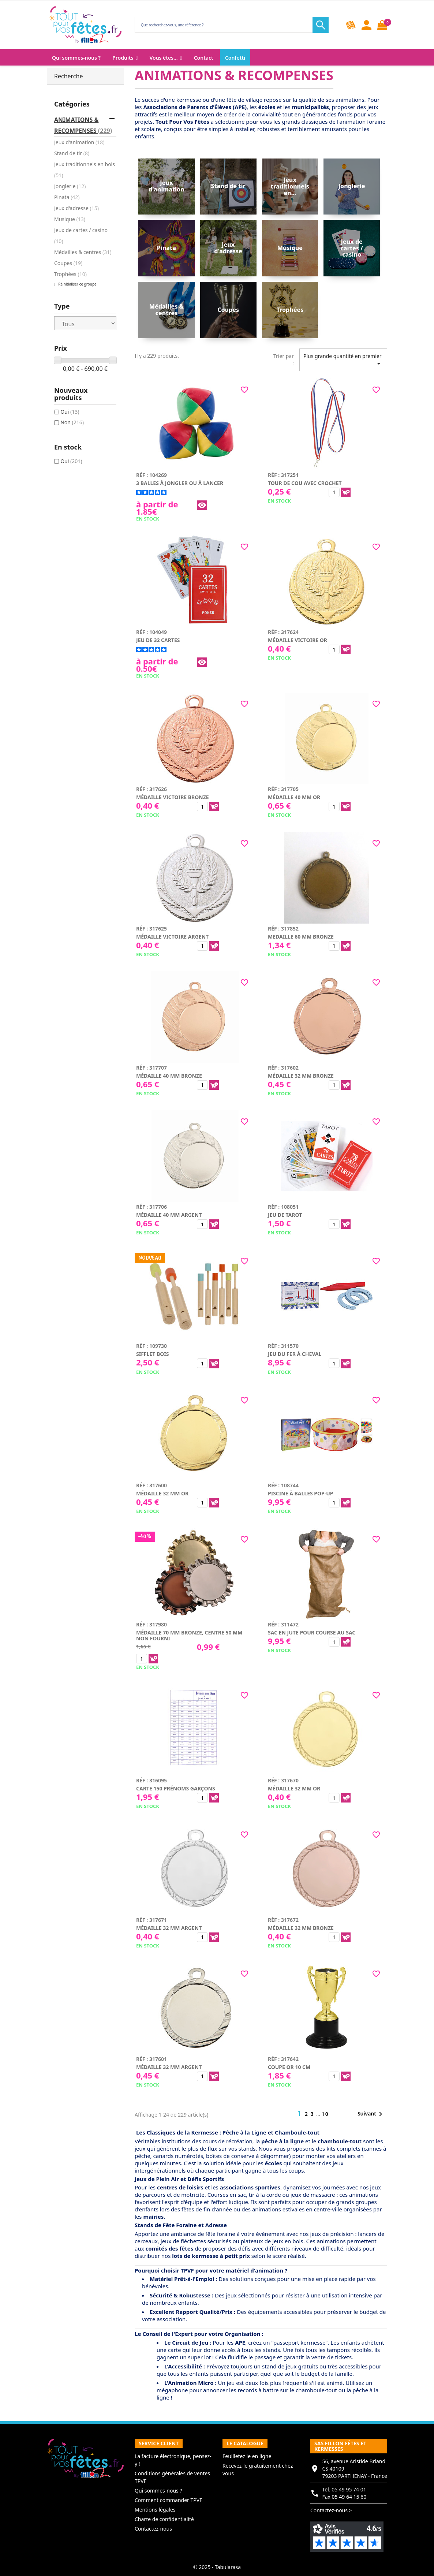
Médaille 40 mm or (294, 797)
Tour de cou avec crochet (305, 483)
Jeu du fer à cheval (294, 1353)
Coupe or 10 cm (289, 2067)
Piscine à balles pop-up (300, 1493)
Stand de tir (71, 153)
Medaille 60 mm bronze (301, 936)
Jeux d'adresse (76, 208)
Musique (69, 219)
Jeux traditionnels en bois (84, 170)
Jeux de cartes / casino (81, 236)
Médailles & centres (83, 252)
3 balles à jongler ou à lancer (179, 483)
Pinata (67, 197)
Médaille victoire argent (172, 936)
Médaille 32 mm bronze (301, 1075)
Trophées (70, 274)
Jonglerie (70, 186)
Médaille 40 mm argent (169, 1214)
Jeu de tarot (285, 1214)
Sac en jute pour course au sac (311, 1632)
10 (325, 2113)
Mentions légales (155, 2509)
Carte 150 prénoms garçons (175, 1788)
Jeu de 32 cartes (158, 640)
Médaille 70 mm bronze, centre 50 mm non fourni (189, 1635)
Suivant (371, 2114)
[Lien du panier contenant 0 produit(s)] (382, 25)
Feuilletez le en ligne (246, 2456)
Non (72, 422)
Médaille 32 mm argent (169, 1927)
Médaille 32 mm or (162, 1493)
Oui (69, 411)
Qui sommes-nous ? (158, 2490)
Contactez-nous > (331, 2510)
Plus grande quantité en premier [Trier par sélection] (343, 360)
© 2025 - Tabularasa (217, 2567)
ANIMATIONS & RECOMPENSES (83, 125)
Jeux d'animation (79, 142)
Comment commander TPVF (168, 2500)
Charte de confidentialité (164, 2519)
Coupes (68, 263)
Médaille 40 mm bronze (169, 1075)
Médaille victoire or (297, 640)
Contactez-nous (153, 2528)
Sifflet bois (152, 1353)
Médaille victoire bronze (172, 797)
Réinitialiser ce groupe (77, 284)
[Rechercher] (230, 25)
